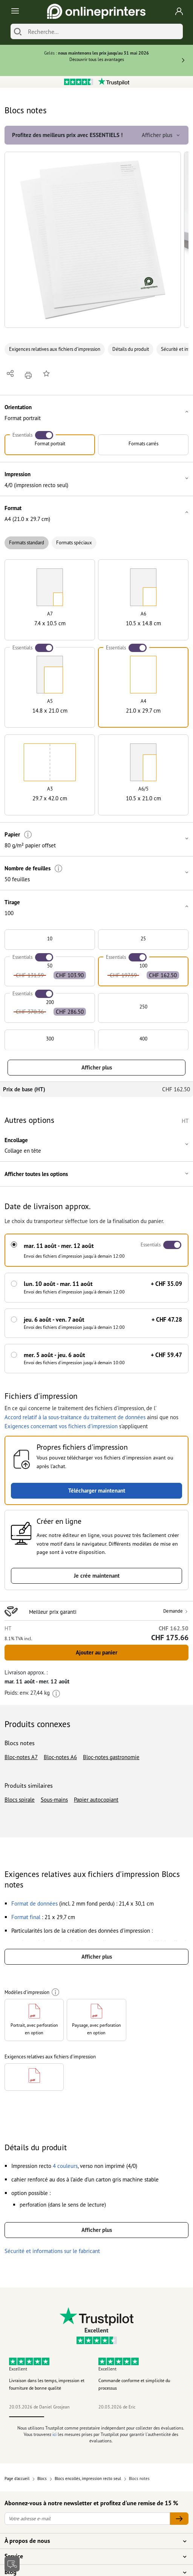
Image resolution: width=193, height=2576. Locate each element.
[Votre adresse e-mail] (87, 2518)
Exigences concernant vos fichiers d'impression (61, 1426)
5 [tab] (166, 2416)
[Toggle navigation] (14, 11)
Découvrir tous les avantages (96, 59)
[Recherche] (103, 31)
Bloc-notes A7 (21, 1757)
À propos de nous (92, 2541)
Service (92, 2556)
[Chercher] (18, 31)
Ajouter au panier (96, 1652)
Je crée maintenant (96, 1575)
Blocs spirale (20, 1799)
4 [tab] (131, 2416)
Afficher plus (96, 1067)
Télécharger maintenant (96, 1490)
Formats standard (26, 542)
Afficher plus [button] (161, 135)
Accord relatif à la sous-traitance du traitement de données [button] (75, 1417)
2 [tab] (61, 2416)
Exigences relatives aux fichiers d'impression (54, 349)
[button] (93, 240)
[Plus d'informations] (28, 835)
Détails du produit (130, 349)
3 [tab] (96, 2416)
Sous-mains (54, 1799)
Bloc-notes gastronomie (111, 1757)
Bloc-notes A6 (60, 1757)
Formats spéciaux (74, 542)
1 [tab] (26, 2416)
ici (54, 2434)
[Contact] (12, 2563)
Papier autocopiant (96, 1799)
